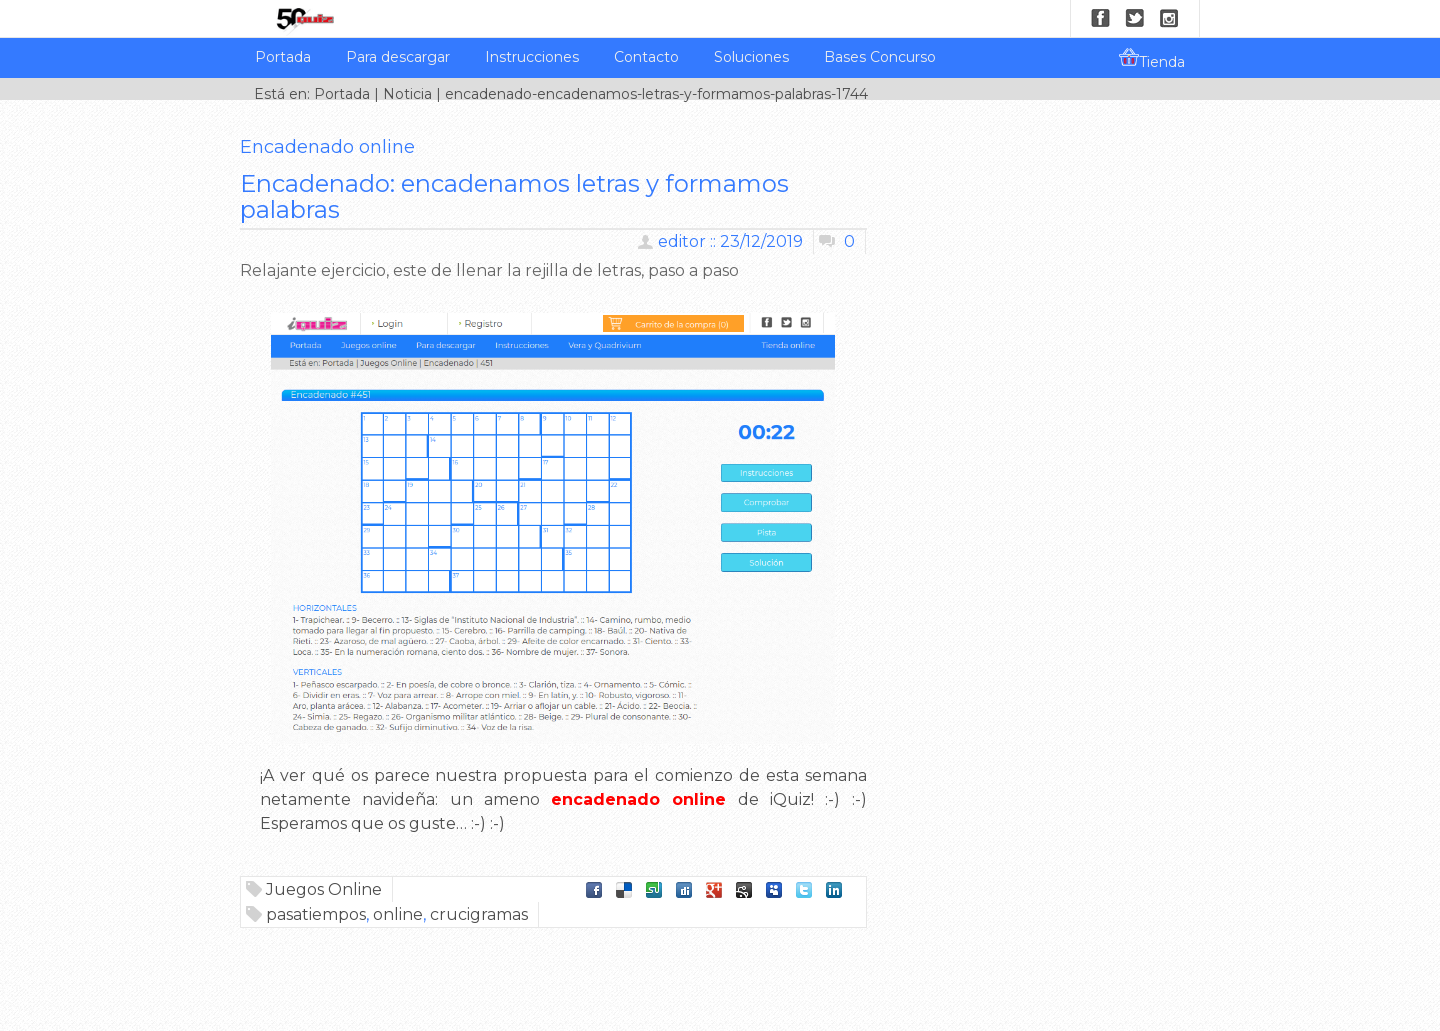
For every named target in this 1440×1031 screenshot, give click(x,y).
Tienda (1152, 59)
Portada (283, 57)
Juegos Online (324, 889)
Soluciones (751, 57)
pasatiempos (316, 914)
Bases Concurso (880, 57)
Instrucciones (532, 57)
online (398, 914)
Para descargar (398, 57)
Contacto (646, 57)
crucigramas (479, 914)
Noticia (407, 94)
